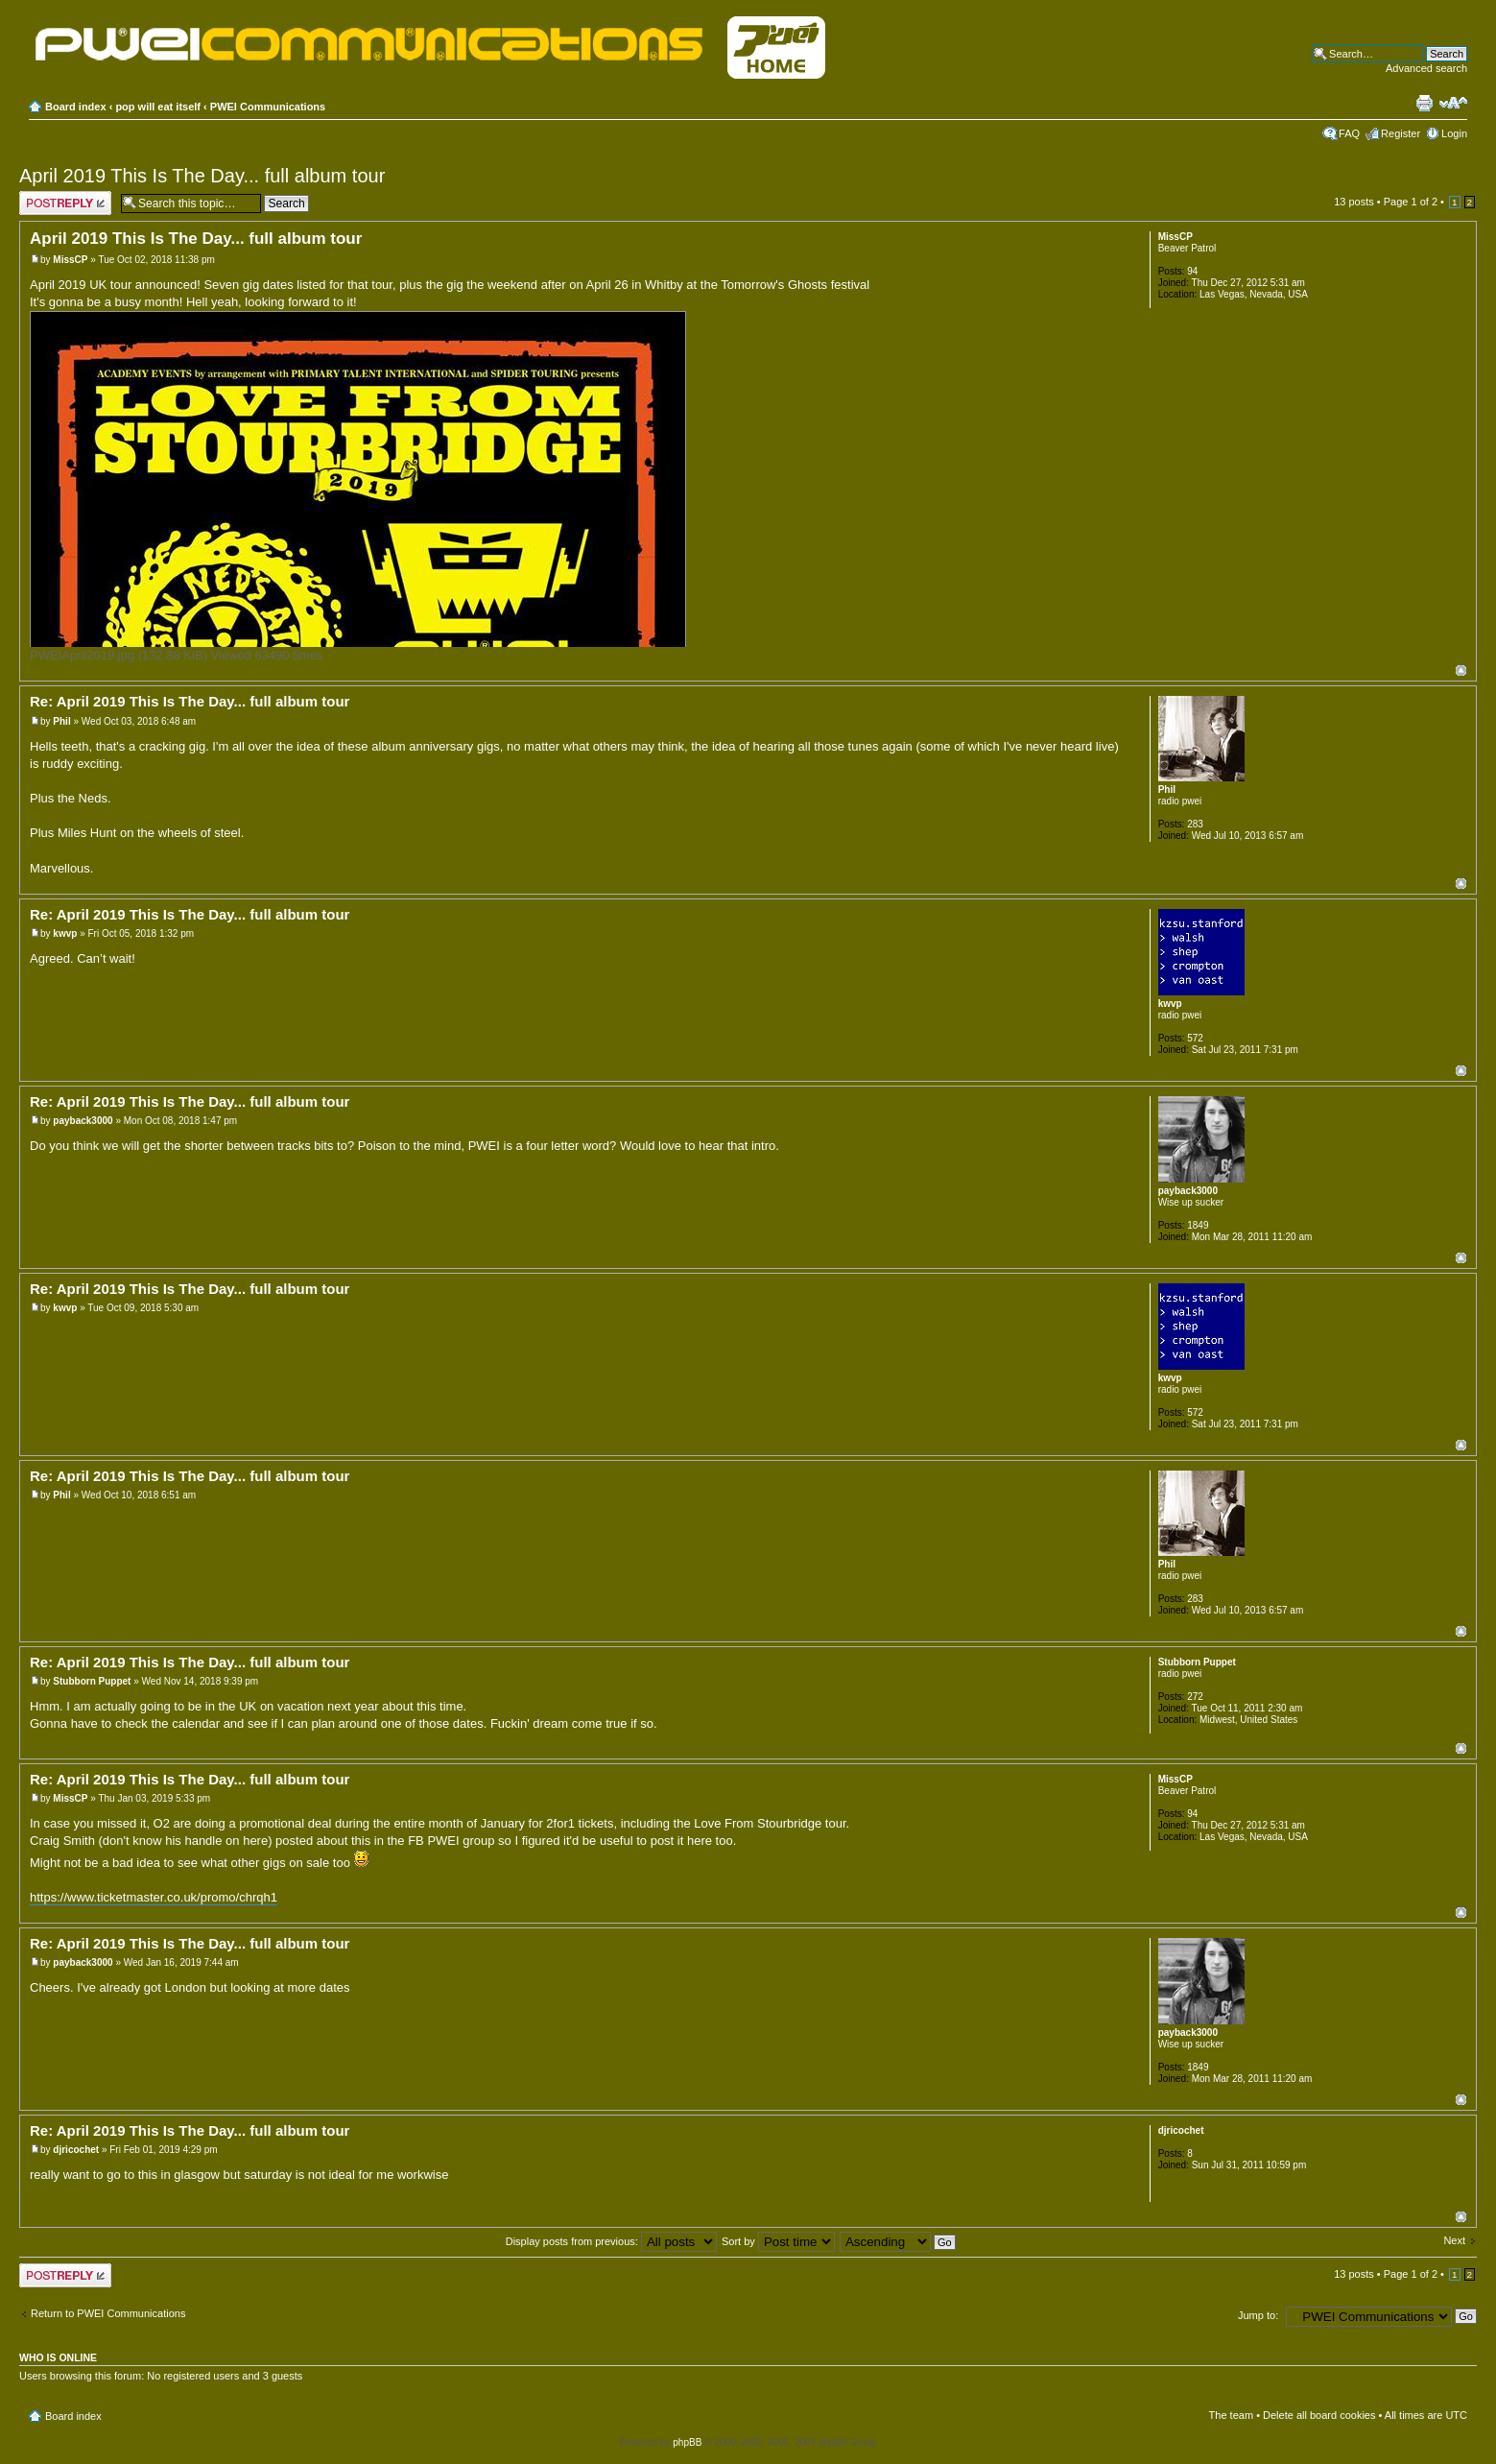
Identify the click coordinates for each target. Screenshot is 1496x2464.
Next (1454, 2240)
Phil (61, 721)
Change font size (1453, 102)
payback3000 (82, 1120)
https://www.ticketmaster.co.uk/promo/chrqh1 (153, 1897)
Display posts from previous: (611, 2241)
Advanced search (1426, 68)
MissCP (70, 259)
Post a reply (65, 203)
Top (1461, 670)
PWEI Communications (267, 106)
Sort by (778, 2241)
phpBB (687, 2442)
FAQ (1349, 133)
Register (1400, 133)
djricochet (76, 2149)
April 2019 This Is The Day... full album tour (202, 175)
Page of (1410, 201)
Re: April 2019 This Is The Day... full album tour (189, 701)
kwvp (65, 933)
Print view (1424, 102)
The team (1231, 2415)
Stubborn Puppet (92, 1681)
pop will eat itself (158, 106)
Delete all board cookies (1319, 2415)
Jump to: (1258, 2315)
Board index (76, 106)
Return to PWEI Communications (108, 2313)
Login (1454, 133)
